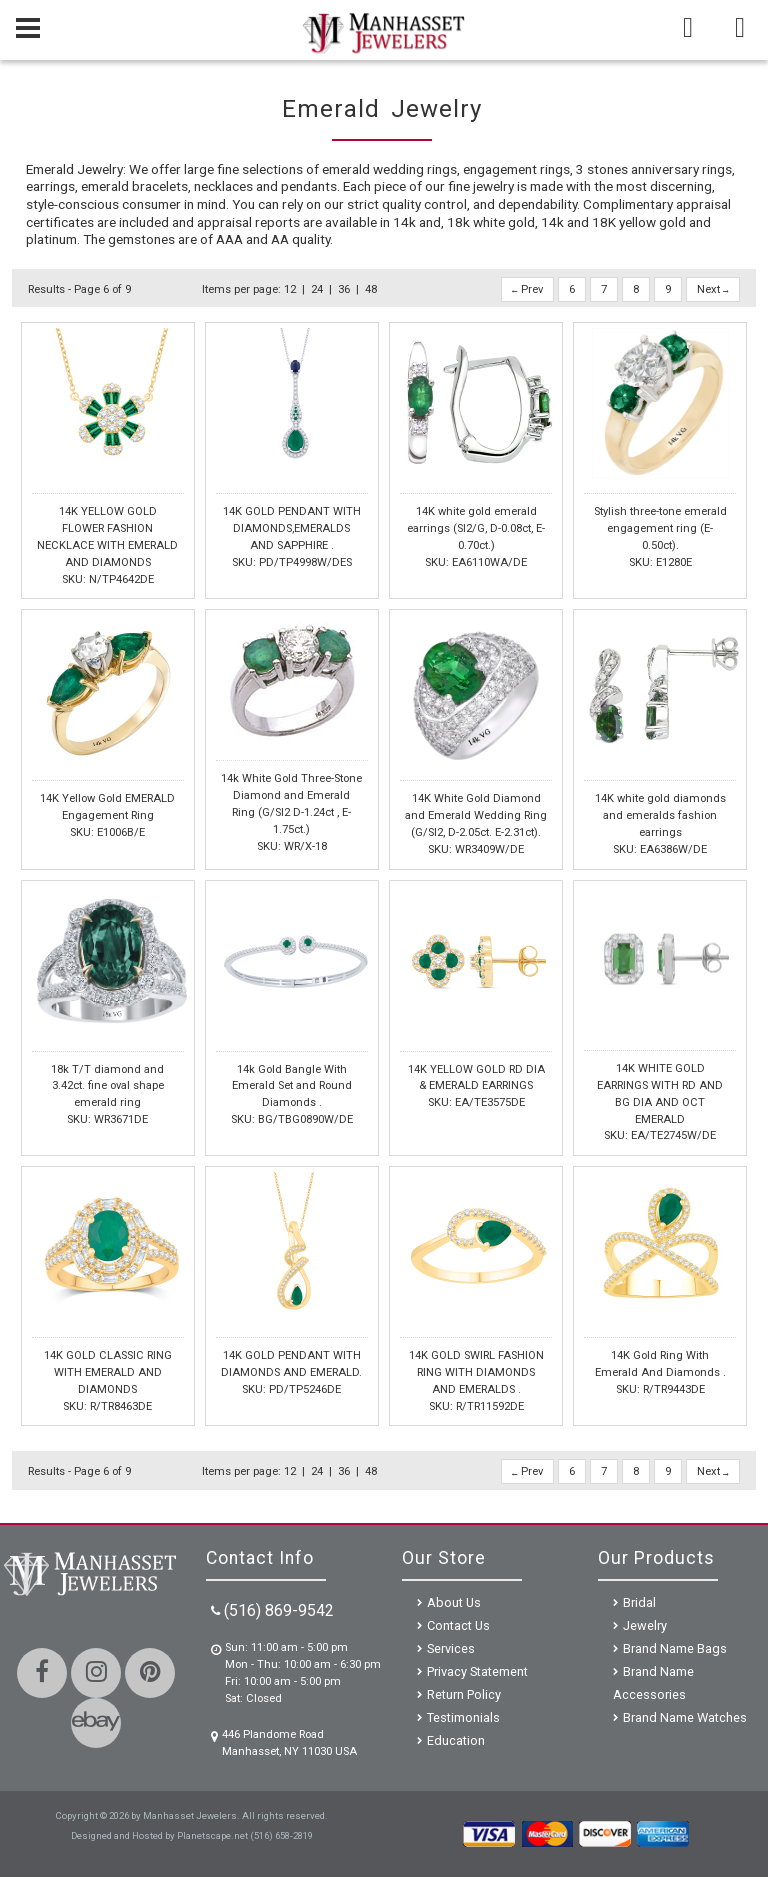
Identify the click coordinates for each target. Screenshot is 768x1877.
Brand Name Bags (675, 1648)
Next (713, 289)
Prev (527, 289)
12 (290, 289)
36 (344, 289)
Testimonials (463, 1717)
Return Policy (464, 1694)
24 (317, 289)
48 (371, 289)
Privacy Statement (477, 1671)
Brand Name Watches (685, 1717)
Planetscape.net (212, 1835)
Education (456, 1740)
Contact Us (458, 1625)
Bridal (639, 1602)
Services (451, 1648)
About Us (454, 1602)
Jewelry (645, 1625)
